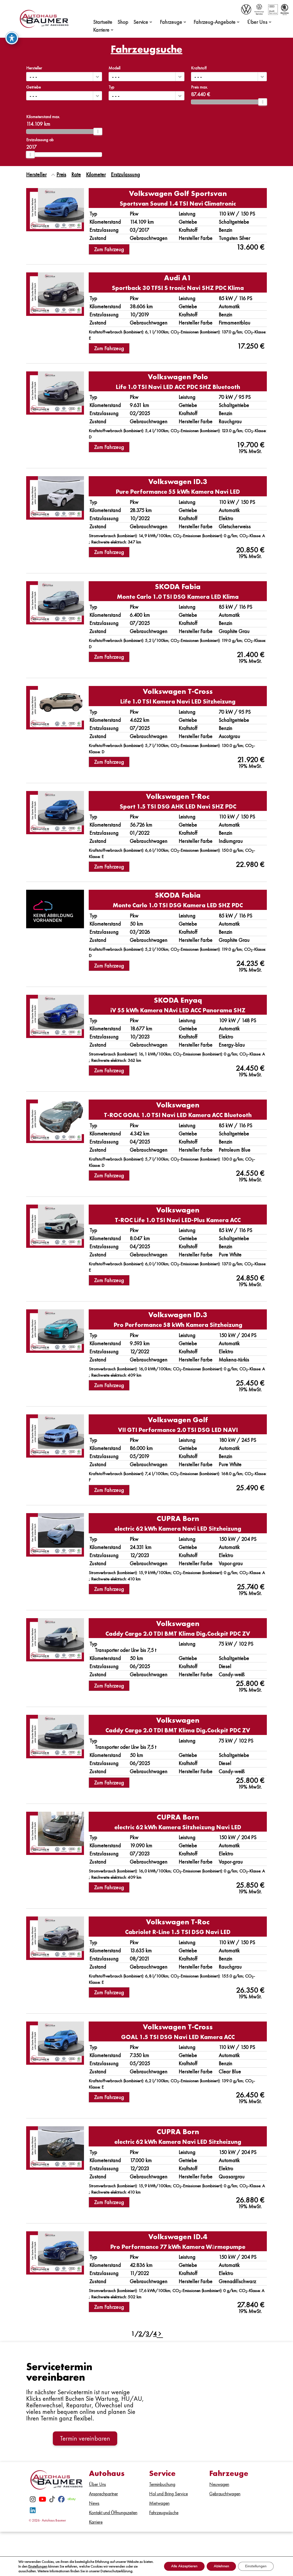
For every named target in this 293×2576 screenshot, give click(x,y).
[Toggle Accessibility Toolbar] (11, 36)
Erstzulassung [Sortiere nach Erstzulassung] (125, 174)
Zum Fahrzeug (109, 249)
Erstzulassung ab (40, 140)
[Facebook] (61, 2504)
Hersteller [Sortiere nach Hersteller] (36, 174)
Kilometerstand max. (43, 117)
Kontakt (168, 2543)
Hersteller (34, 68)
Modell (114, 68)
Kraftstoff (198, 68)
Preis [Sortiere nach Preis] (61, 174)
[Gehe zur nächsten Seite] (159, 2334)
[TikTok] (52, 2504)
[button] (97, 76)
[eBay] (72, 2504)
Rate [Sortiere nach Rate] (76, 174)
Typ (111, 87)
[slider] (262, 102)
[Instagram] (33, 2504)
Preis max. (199, 87)
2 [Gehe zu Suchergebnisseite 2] (140, 2334)
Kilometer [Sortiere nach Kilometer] (96, 174)
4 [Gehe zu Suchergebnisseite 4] (155, 2334)
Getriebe (33, 87)
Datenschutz (223, 2543)
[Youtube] (42, 2504)
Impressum (193, 2543)
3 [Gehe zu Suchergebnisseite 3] (147, 2334)
